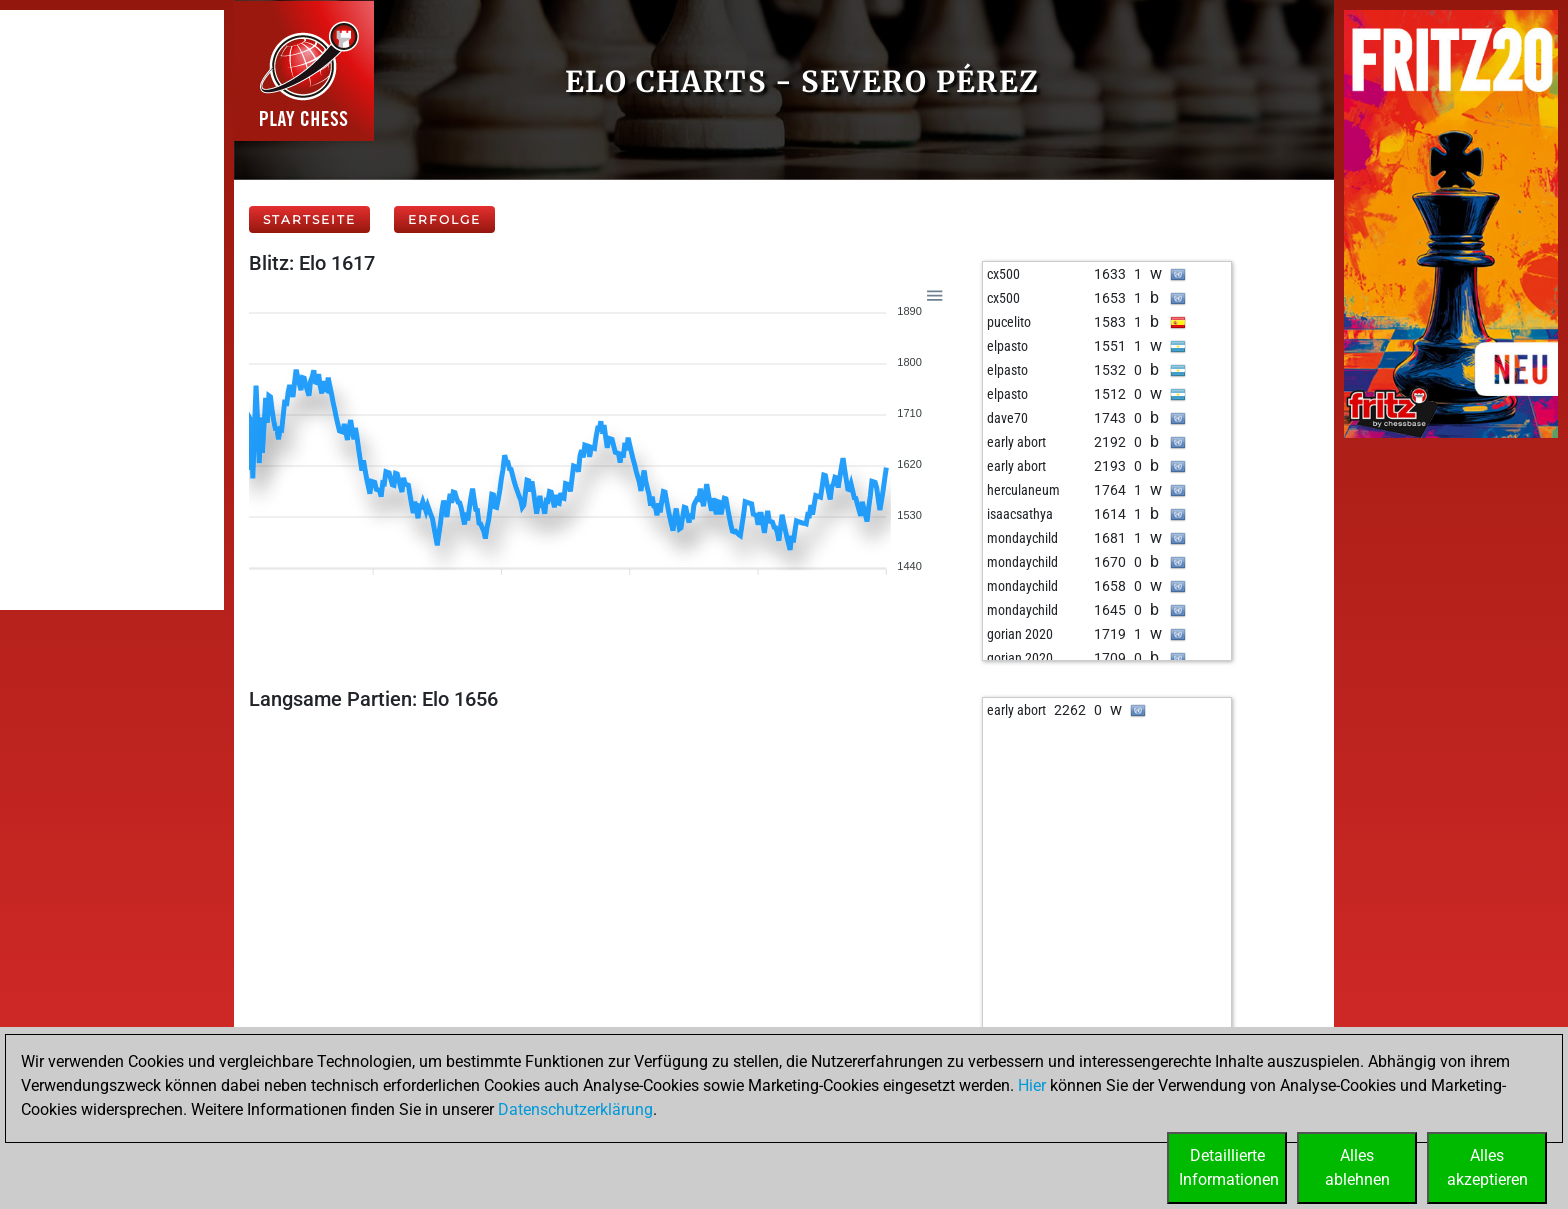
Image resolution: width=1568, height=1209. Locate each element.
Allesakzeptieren (1487, 1167)
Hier (1032, 1085)
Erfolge (444, 219)
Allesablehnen (1357, 1167)
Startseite (309, 219)
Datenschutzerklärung (575, 1109)
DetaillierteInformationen (1229, 1167)
